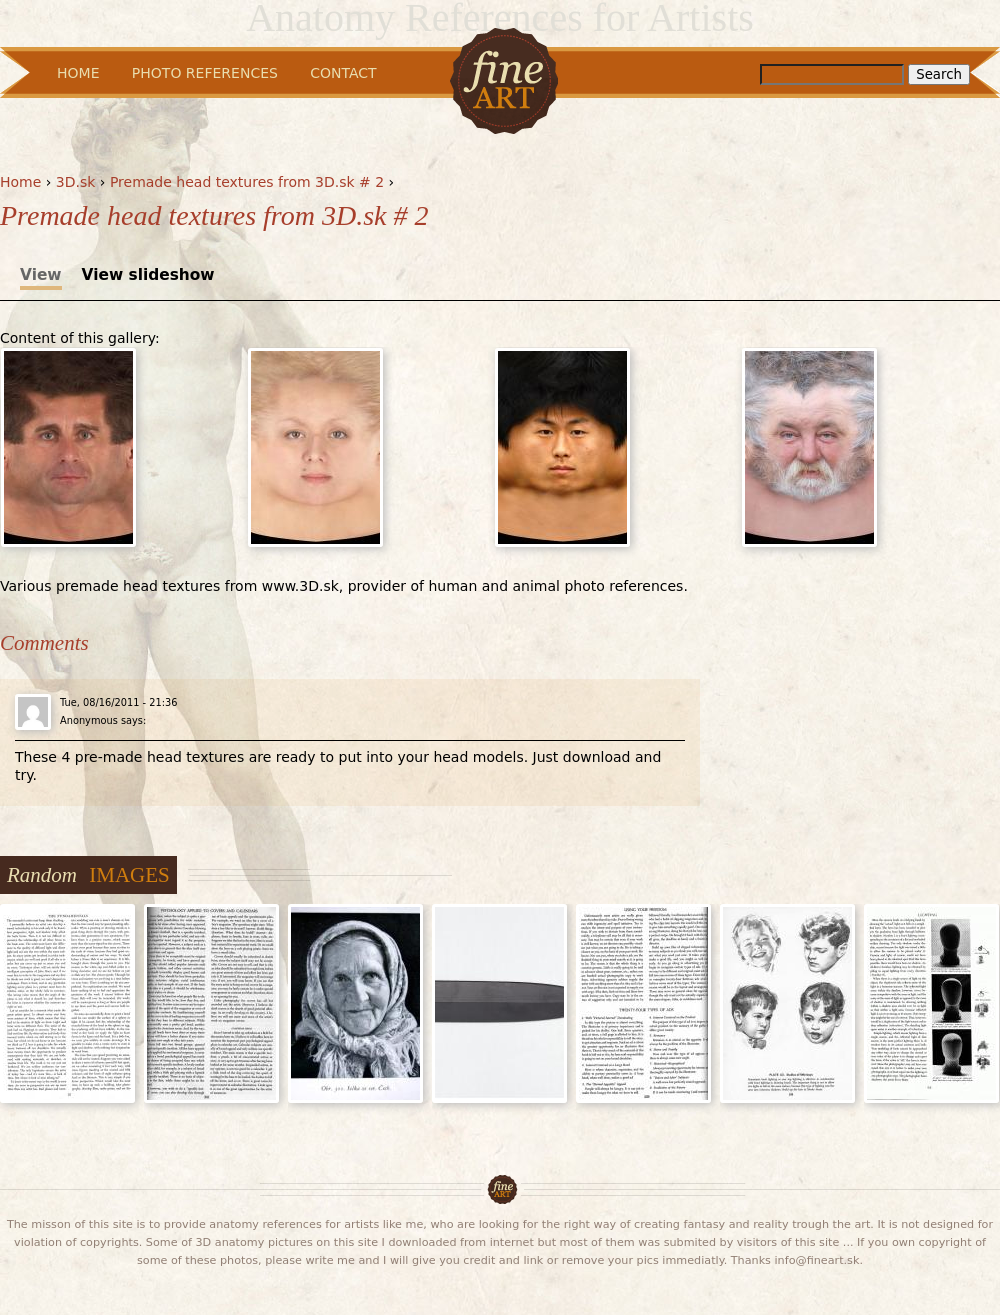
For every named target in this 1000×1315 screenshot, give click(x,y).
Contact (343, 73)
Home (20, 182)
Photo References (205, 73)
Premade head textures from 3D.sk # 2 (247, 182)
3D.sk (76, 182)
